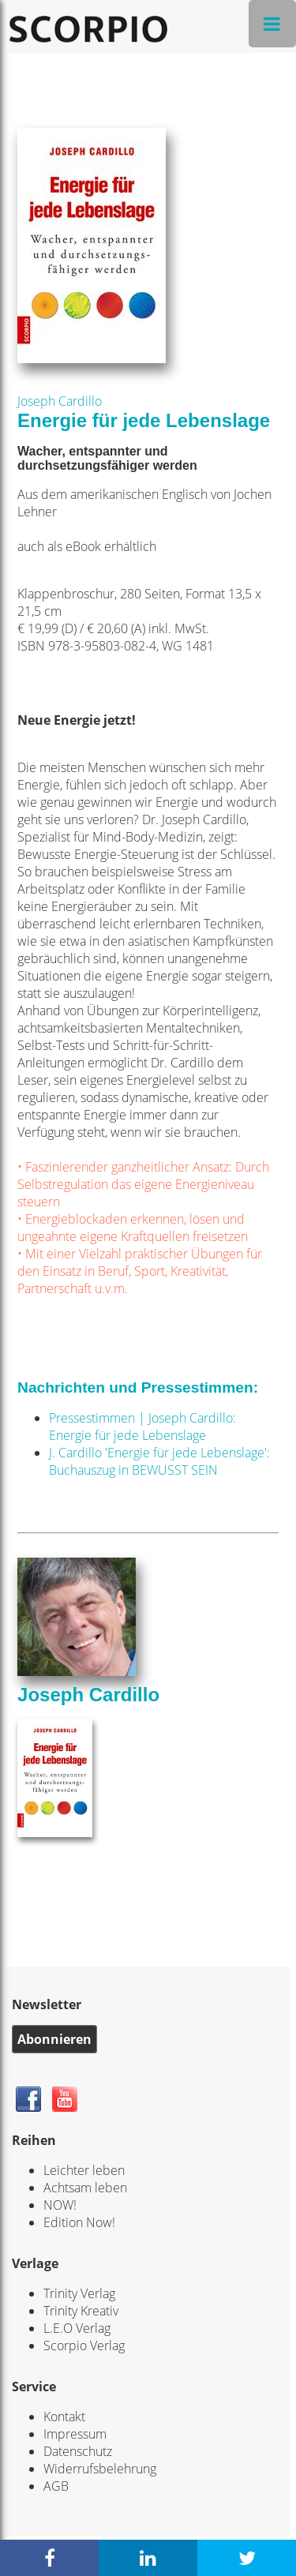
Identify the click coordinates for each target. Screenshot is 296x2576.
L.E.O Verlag (77, 2328)
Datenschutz (77, 2451)
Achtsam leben (85, 2187)
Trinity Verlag (79, 2293)
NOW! (60, 2205)
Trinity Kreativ (80, 2310)
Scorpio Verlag (84, 2345)
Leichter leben (84, 2170)
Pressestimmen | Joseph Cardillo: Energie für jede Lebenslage (142, 1426)
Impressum (75, 2434)
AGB (56, 2486)
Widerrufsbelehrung (99, 2468)
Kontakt (64, 2416)
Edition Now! (79, 2222)
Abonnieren (54, 2039)
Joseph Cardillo (59, 401)
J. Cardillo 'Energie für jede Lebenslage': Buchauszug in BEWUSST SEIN (159, 1461)
